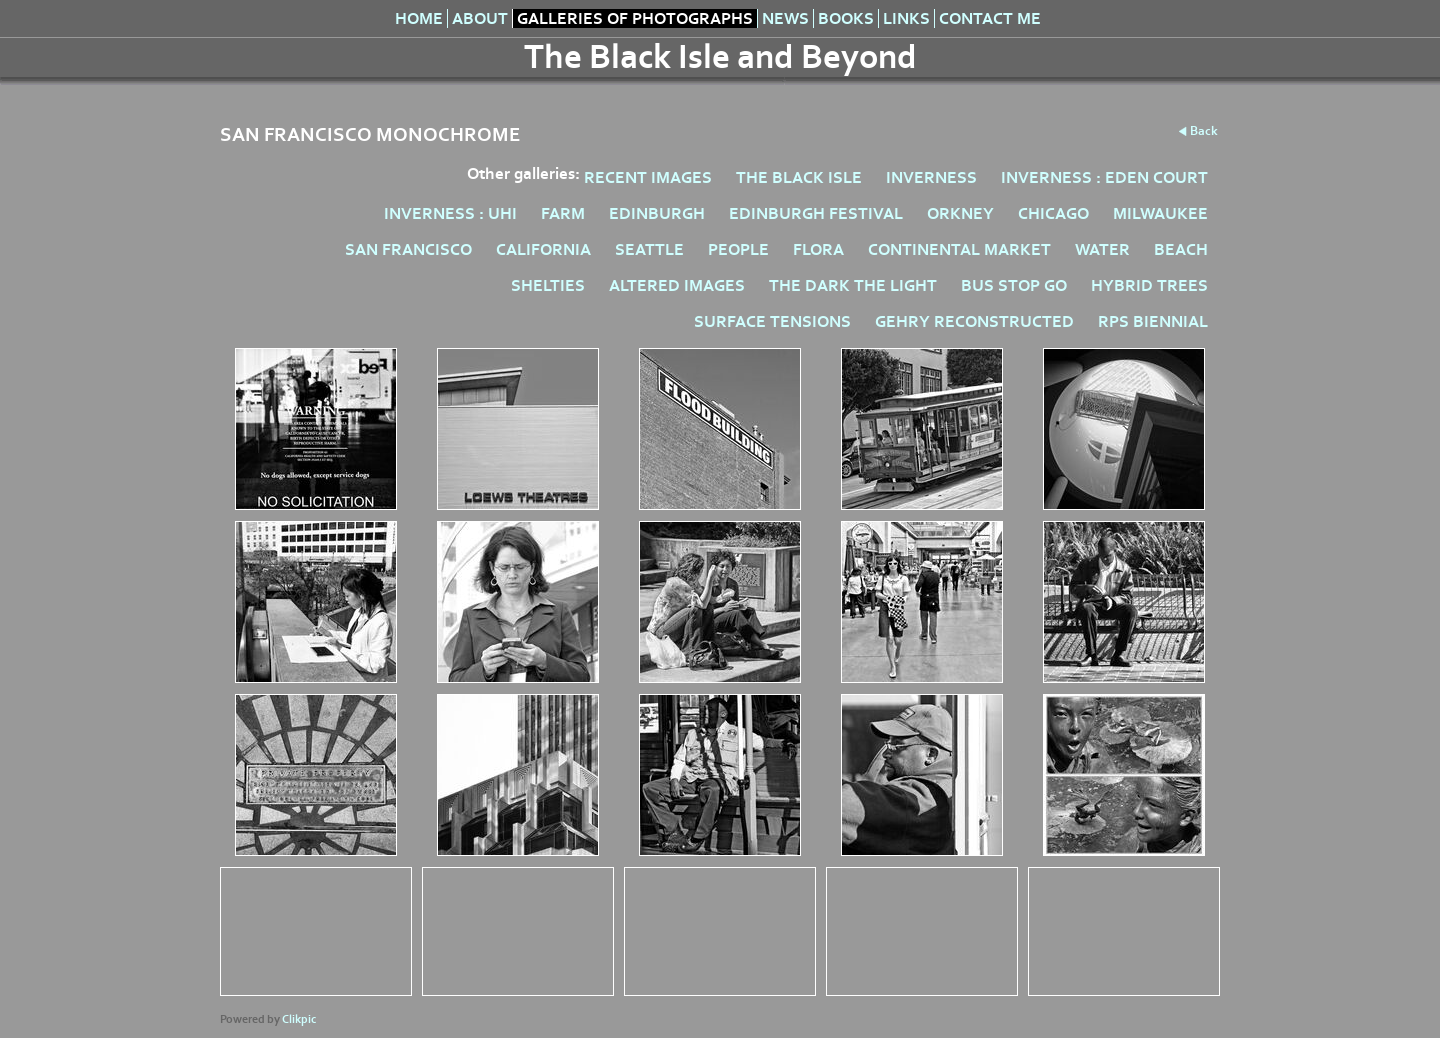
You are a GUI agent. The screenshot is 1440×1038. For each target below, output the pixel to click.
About (480, 18)
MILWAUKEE (1160, 213)
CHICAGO (1053, 213)
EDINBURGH (657, 213)
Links (906, 18)
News (785, 18)
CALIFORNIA (543, 249)
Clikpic (299, 1019)
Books (846, 18)
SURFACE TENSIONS (772, 321)
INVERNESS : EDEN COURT (1104, 177)
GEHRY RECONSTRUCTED (974, 321)
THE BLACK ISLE (799, 177)
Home (419, 18)
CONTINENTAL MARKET (959, 249)
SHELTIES (548, 285)
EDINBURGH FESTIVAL (816, 213)
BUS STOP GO (1014, 285)
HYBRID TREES (1149, 285)
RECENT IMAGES (648, 177)
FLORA (818, 249)
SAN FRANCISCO (408, 249)
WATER (1102, 249)
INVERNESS (931, 177)
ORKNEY (960, 213)
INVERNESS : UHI (450, 213)
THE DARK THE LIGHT (853, 285)
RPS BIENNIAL (1153, 321)
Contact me (990, 18)
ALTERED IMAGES (677, 285)
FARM (563, 213)
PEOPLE (738, 249)
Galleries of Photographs (635, 18)
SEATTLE (649, 249)
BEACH (1181, 249)
